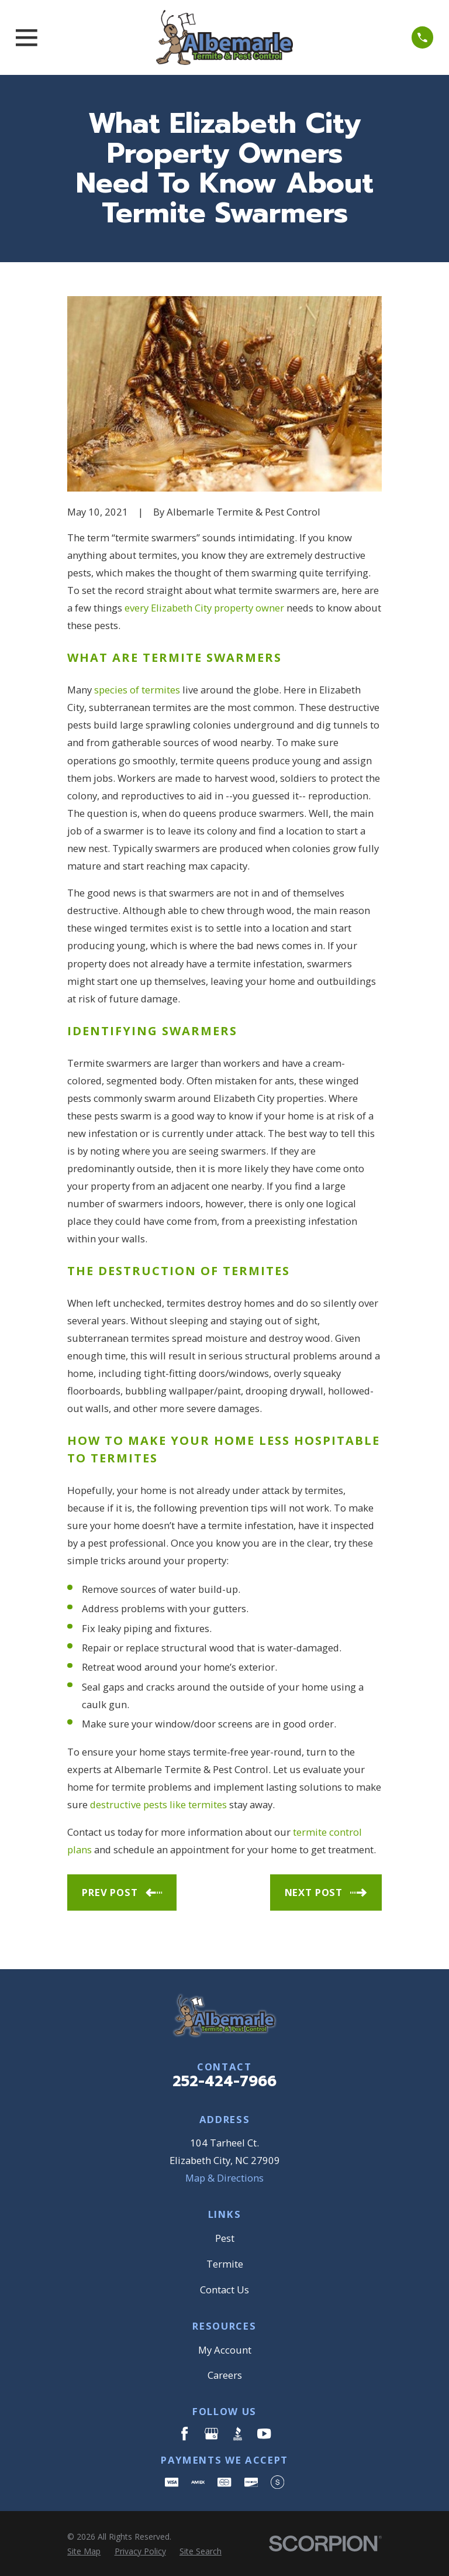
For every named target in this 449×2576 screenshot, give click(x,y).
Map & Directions (224, 2178)
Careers (225, 2375)
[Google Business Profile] (211, 2433)
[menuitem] (84, 2551)
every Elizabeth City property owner (204, 607)
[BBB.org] (237, 2433)
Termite (224, 2264)
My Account (224, 2350)
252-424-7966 (224, 2081)
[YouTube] (264, 2433)
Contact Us (224, 2289)
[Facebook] (184, 2433)
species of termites (137, 689)
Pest (224, 2238)
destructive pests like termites (158, 1804)
